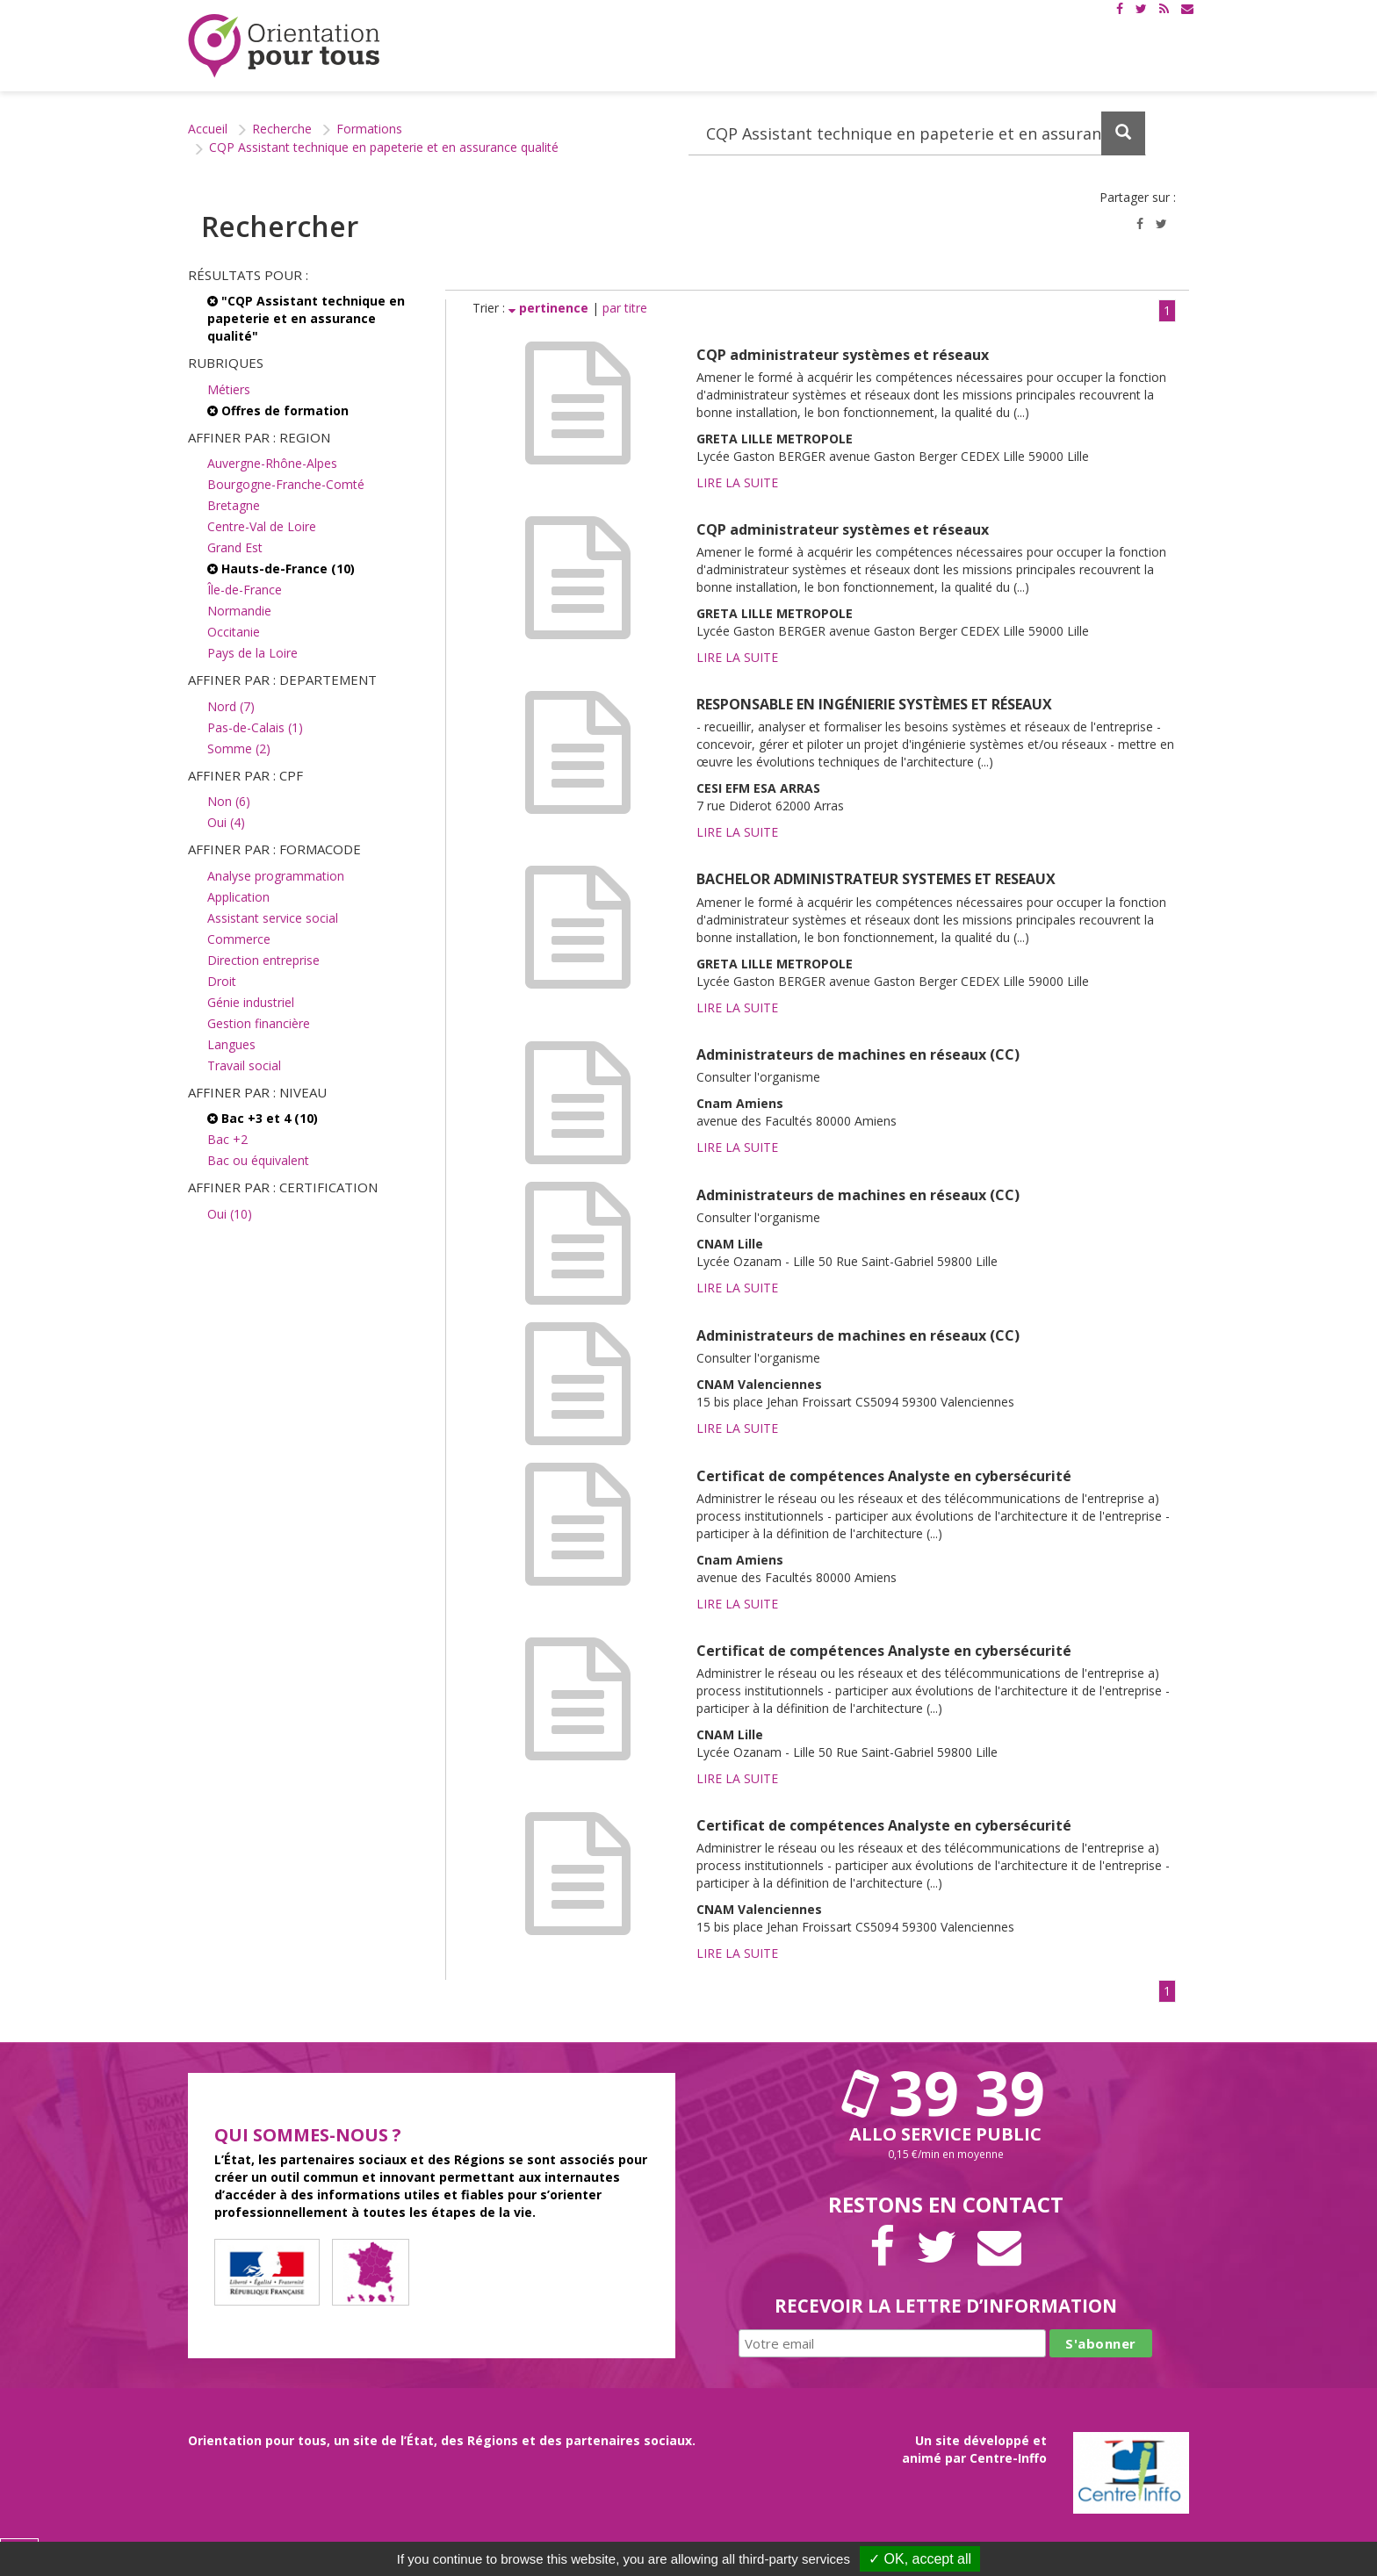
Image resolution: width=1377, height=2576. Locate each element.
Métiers (228, 389)
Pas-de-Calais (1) (255, 727)
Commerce (238, 939)
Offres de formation (278, 410)
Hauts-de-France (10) (281, 568)
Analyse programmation (275, 875)
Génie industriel (250, 1002)
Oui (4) (226, 822)
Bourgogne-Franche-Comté (285, 484)
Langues (231, 1044)
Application (238, 897)
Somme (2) (238, 748)
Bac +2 (227, 1139)
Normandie (239, 610)
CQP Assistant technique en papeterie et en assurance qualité (384, 147)
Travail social (244, 1065)
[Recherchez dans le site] (917, 133)
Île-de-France (244, 589)
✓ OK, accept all (920, 2558)
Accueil (207, 128)
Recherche (282, 128)
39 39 (946, 2092)
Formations (369, 128)
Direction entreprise (263, 960)
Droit (221, 981)
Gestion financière (258, 1023)
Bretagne (233, 505)
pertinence (550, 307)
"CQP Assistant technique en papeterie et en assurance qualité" (306, 318)
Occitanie (233, 631)
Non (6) (228, 801)
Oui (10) (229, 1213)
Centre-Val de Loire (261, 526)
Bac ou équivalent (258, 1160)
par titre (624, 307)
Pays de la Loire (252, 652)
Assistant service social (272, 918)
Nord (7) (231, 706)
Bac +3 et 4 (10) (262, 1118)
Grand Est (235, 547)
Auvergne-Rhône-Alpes (272, 463)
